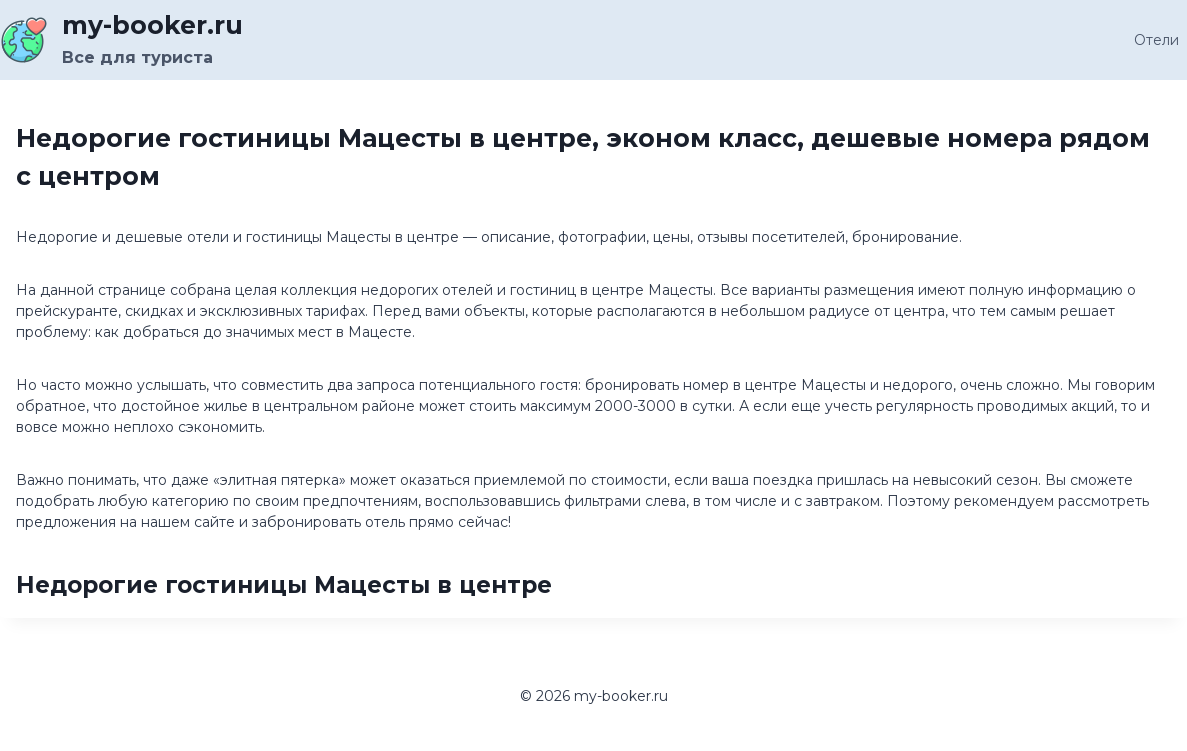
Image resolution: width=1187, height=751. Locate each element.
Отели (1156, 40)
